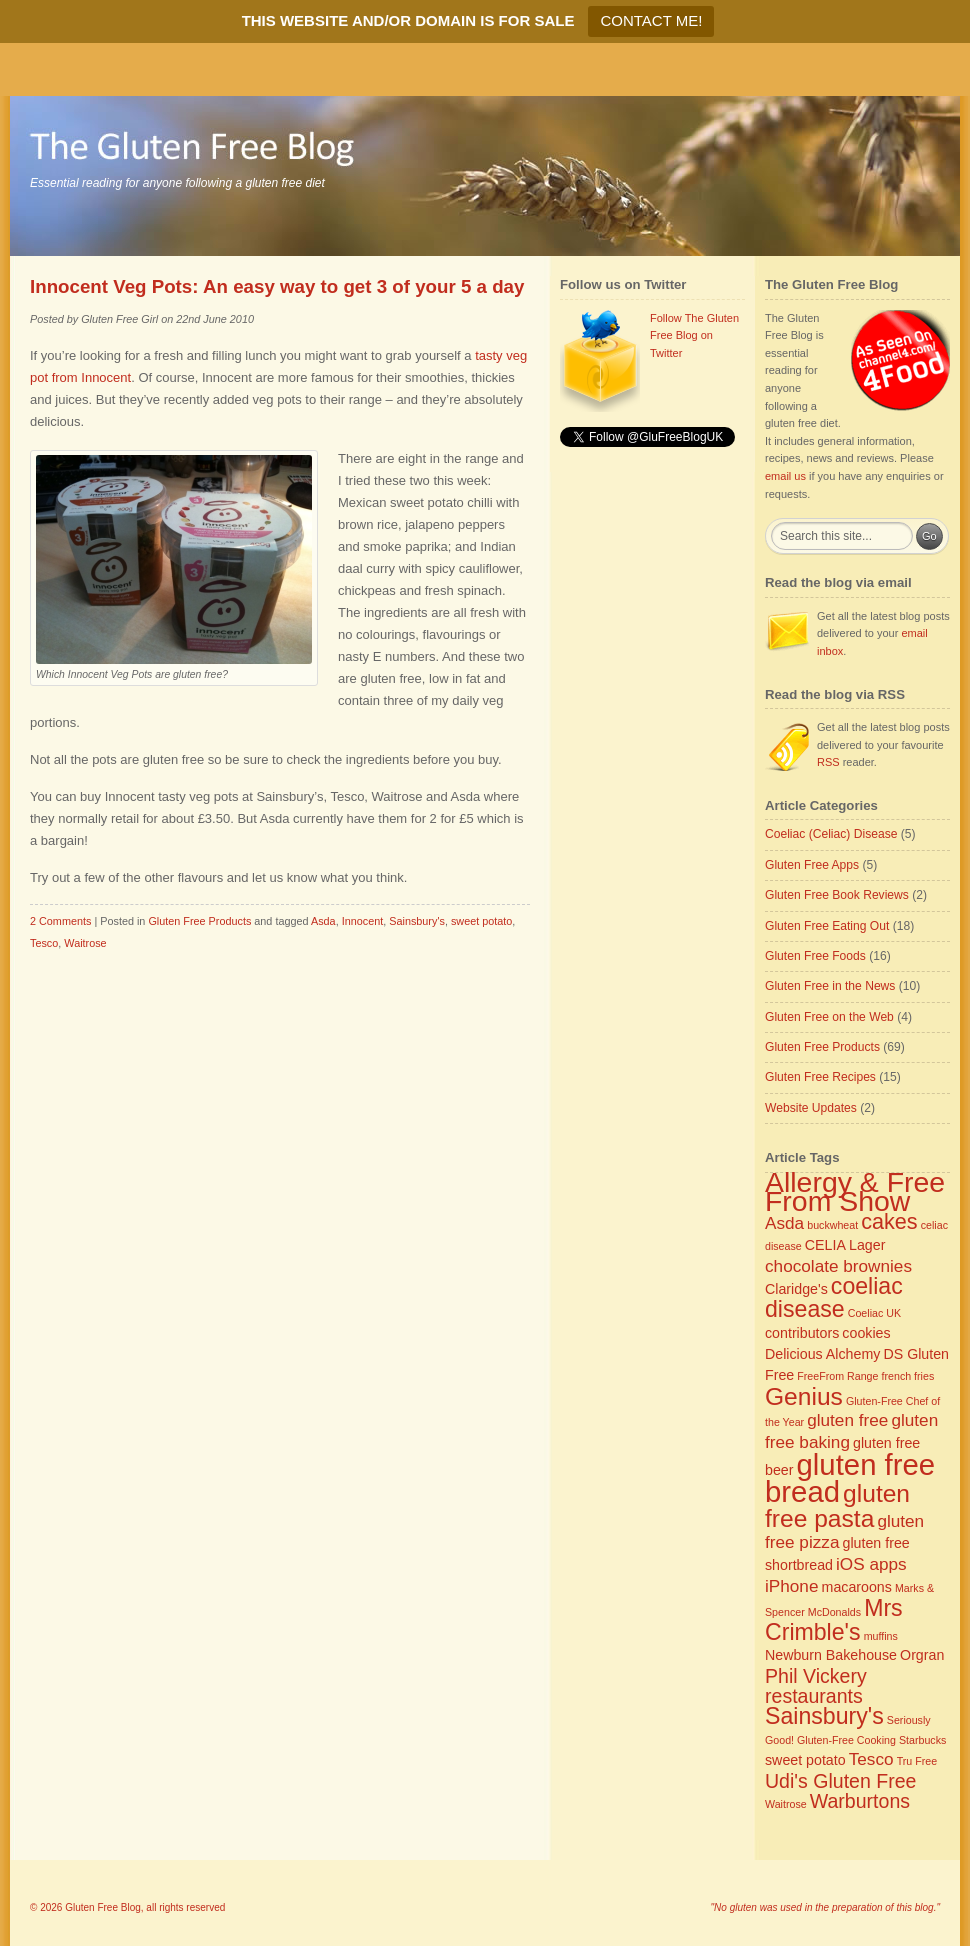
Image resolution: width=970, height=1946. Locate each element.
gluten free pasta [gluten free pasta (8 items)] (837, 1506)
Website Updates (811, 1108)
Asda (323, 921)
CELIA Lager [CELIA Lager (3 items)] (845, 1245)
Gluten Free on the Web (829, 1017)
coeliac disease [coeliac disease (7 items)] (834, 1298)
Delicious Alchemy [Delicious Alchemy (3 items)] (822, 1354)
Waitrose (85, 943)
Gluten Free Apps (812, 865)
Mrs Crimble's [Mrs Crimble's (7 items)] (834, 1620)
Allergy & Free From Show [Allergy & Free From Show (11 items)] (855, 1192)
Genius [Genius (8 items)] (804, 1396)
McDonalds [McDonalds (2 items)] (834, 1612)
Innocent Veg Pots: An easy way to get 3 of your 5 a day (277, 286)
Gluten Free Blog (103, 1907)
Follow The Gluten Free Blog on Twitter (694, 335)
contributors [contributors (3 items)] (802, 1333)
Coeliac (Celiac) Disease (831, 834)
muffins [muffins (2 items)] (881, 1636)
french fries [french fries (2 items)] (908, 1376)
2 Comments (60, 921)
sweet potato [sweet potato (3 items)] (805, 1760)
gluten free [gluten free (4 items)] (847, 1420)
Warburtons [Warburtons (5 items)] (860, 1801)
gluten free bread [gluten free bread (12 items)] (850, 1478)
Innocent (363, 921)
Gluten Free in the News (830, 986)
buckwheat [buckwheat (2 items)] (832, 1225)
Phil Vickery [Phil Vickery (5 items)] (816, 1676)
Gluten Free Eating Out (827, 926)
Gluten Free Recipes (820, 1077)
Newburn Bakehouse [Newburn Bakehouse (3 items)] (831, 1655)
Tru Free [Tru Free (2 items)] (917, 1761)
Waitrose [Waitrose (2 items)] (786, 1804)
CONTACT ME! (651, 20)
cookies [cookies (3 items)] (866, 1333)
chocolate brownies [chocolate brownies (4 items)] (838, 1266)
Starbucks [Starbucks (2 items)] (922, 1740)
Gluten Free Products (199, 921)
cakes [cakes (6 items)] (889, 1221)
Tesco (44, 943)
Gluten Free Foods (815, 956)
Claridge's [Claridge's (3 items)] (796, 1289)
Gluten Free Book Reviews (837, 895)
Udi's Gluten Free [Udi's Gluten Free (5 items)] (840, 1781)
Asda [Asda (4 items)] (784, 1223)
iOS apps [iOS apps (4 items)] (871, 1564)
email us (785, 476)
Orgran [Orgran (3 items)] (922, 1655)
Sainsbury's (417, 921)
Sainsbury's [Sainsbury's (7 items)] (824, 1716)
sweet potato (481, 921)
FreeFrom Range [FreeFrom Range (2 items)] (837, 1376)
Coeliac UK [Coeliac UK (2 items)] (874, 1313)
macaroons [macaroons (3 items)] (857, 1587)
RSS (828, 762)
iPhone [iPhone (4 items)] (791, 1586)
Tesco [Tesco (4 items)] (871, 1759)
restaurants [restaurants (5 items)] (814, 1696)
